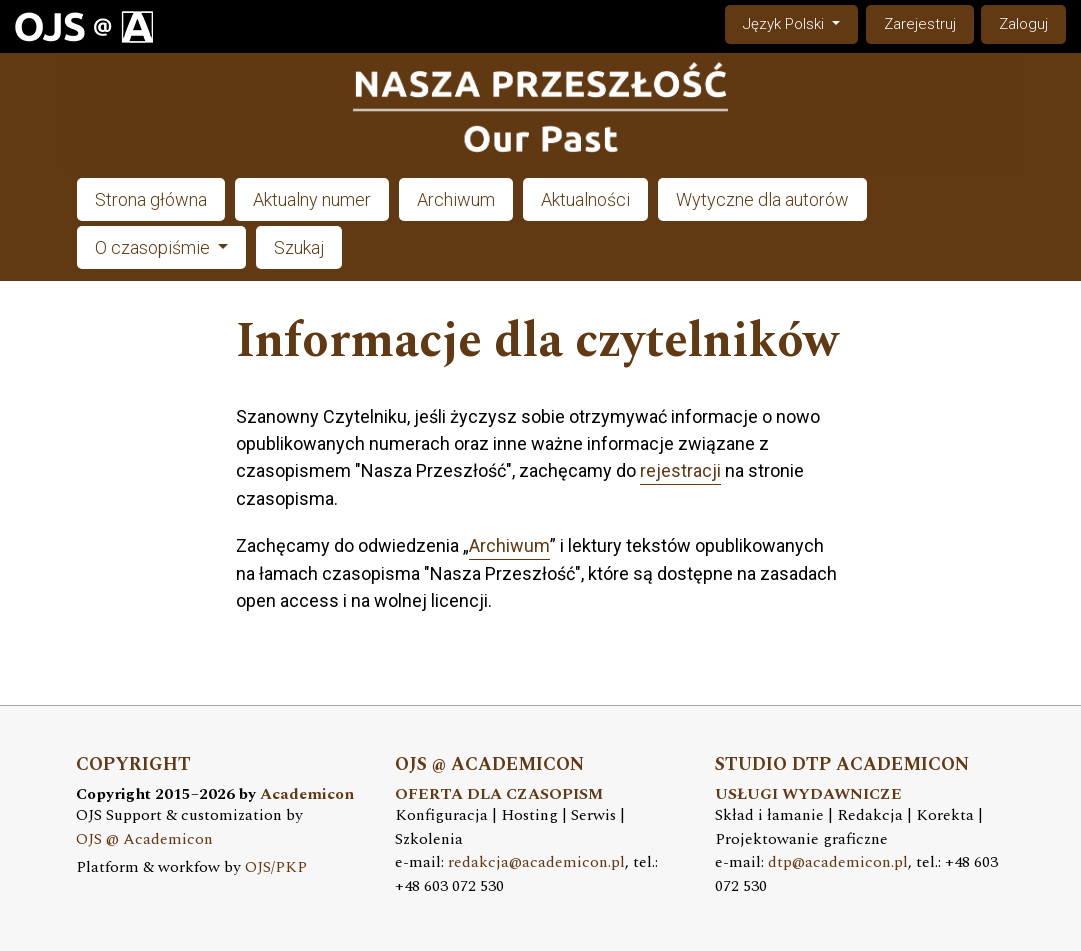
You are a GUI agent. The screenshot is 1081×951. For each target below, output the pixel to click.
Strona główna (151, 199)
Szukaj (299, 247)
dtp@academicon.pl (838, 862)
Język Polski (800, 22)
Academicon (307, 794)
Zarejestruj (920, 24)
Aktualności (585, 199)
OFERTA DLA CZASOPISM (499, 794)
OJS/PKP (276, 867)
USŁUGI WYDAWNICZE (808, 794)
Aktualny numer (312, 199)
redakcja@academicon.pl (536, 862)
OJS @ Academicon (144, 839)
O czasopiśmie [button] (154, 247)
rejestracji (680, 470)
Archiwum (456, 199)
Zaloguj (1023, 24)
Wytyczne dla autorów (762, 199)
